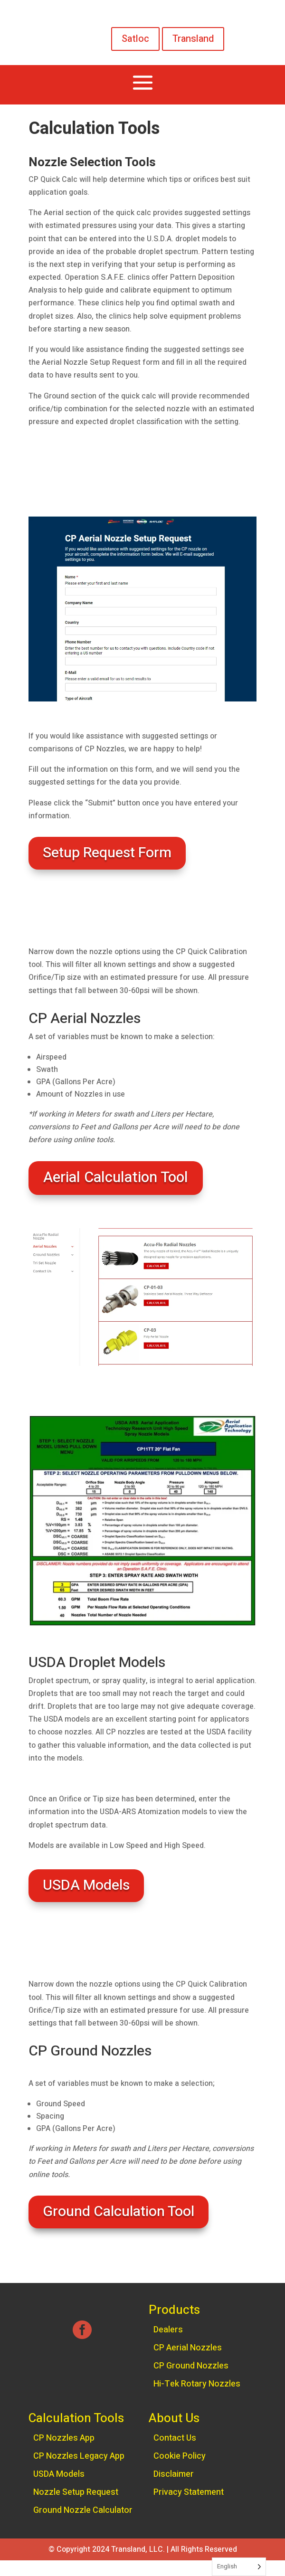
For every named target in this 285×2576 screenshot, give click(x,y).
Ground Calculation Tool (118, 2211)
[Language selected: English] (239, 2566)
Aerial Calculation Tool (115, 1177)
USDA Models (86, 1885)
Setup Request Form (107, 853)
